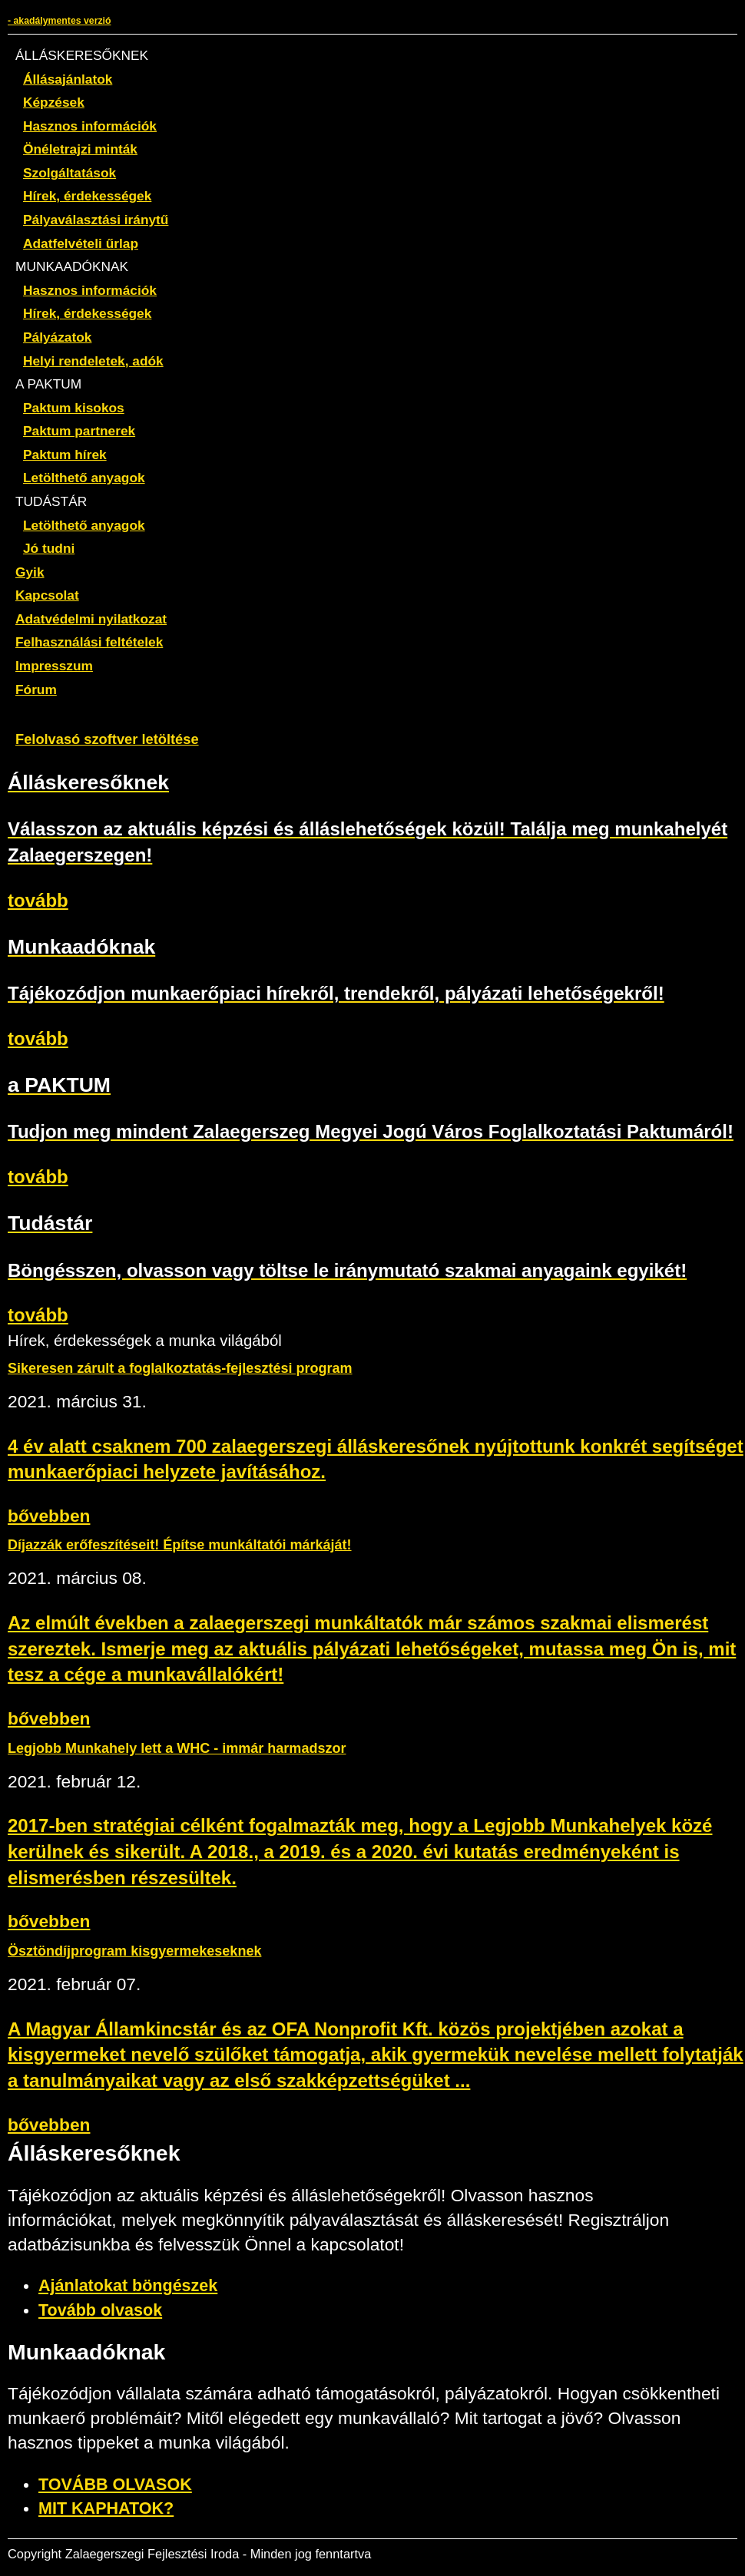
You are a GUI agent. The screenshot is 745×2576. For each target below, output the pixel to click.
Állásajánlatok (67, 79)
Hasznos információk (90, 126)
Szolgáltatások (69, 172)
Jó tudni (48, 548)
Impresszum (54, 665)
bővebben (49, 1516)
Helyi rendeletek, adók (93, 361)
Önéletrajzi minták (80, 149)
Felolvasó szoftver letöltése (107, 739)
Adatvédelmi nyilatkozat (91, 619)
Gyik (30, 572)
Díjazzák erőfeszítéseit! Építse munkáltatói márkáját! (180, 1545)
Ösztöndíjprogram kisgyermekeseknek (134, 1951)
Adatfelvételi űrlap (80, 243)
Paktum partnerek (79, 430)
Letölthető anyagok (84, 477)
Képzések (53, 102)
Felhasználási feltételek (89, 642)
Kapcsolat (47, 595)
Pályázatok (57, 337)
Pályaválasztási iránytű (95, 219)
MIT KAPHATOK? (106, 2508)
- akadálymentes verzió (59, 20)
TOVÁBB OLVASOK (115, 2484)
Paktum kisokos (73, 407)
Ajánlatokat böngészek (127, 2286)
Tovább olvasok (100, 2310)
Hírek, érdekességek (87, 195)
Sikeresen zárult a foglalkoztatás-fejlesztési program (180, 1368)
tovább (38, 900)
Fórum (36, 689)
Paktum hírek (65, 454)
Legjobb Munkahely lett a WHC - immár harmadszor (177, 1748)
